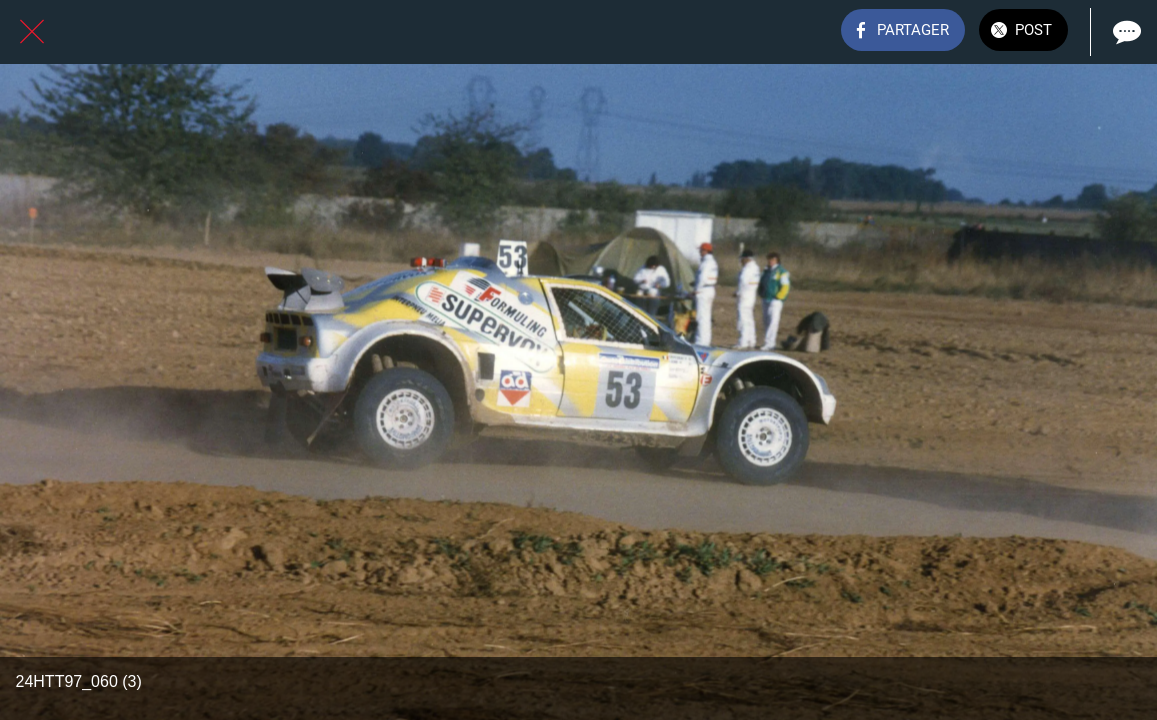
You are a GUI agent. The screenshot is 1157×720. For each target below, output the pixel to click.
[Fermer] (32, 32)
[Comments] (1125, 32)
